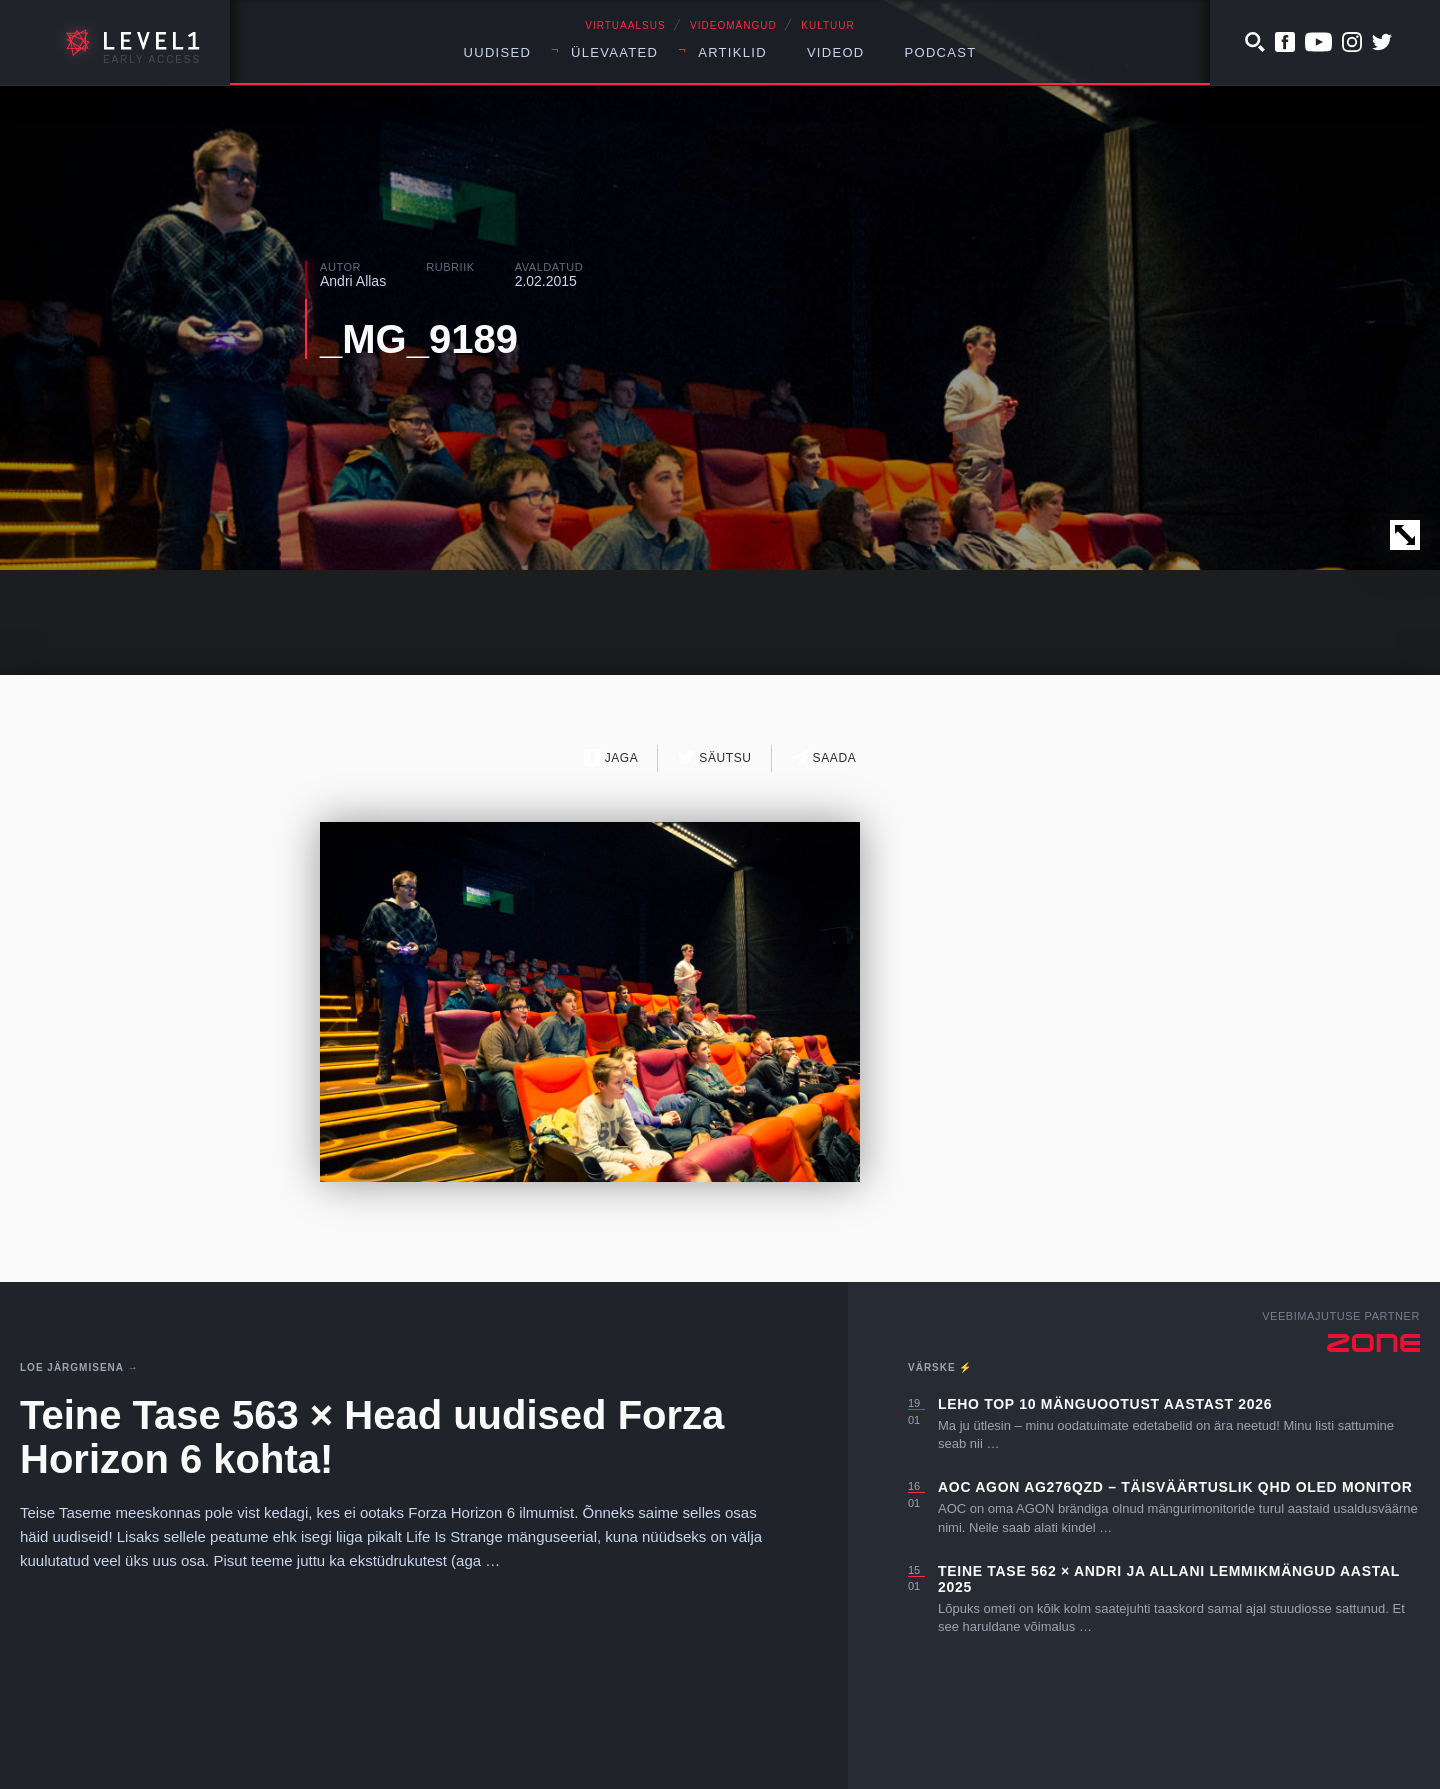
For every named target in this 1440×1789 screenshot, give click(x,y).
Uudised (498, 52)
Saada (824, 757)
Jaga (611, 757)
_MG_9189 (419, 339)
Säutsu (714, 757)
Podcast (941, 52)
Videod (836, 52)
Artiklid (732, 52)
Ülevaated (614, 52)
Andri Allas (353, 281)
